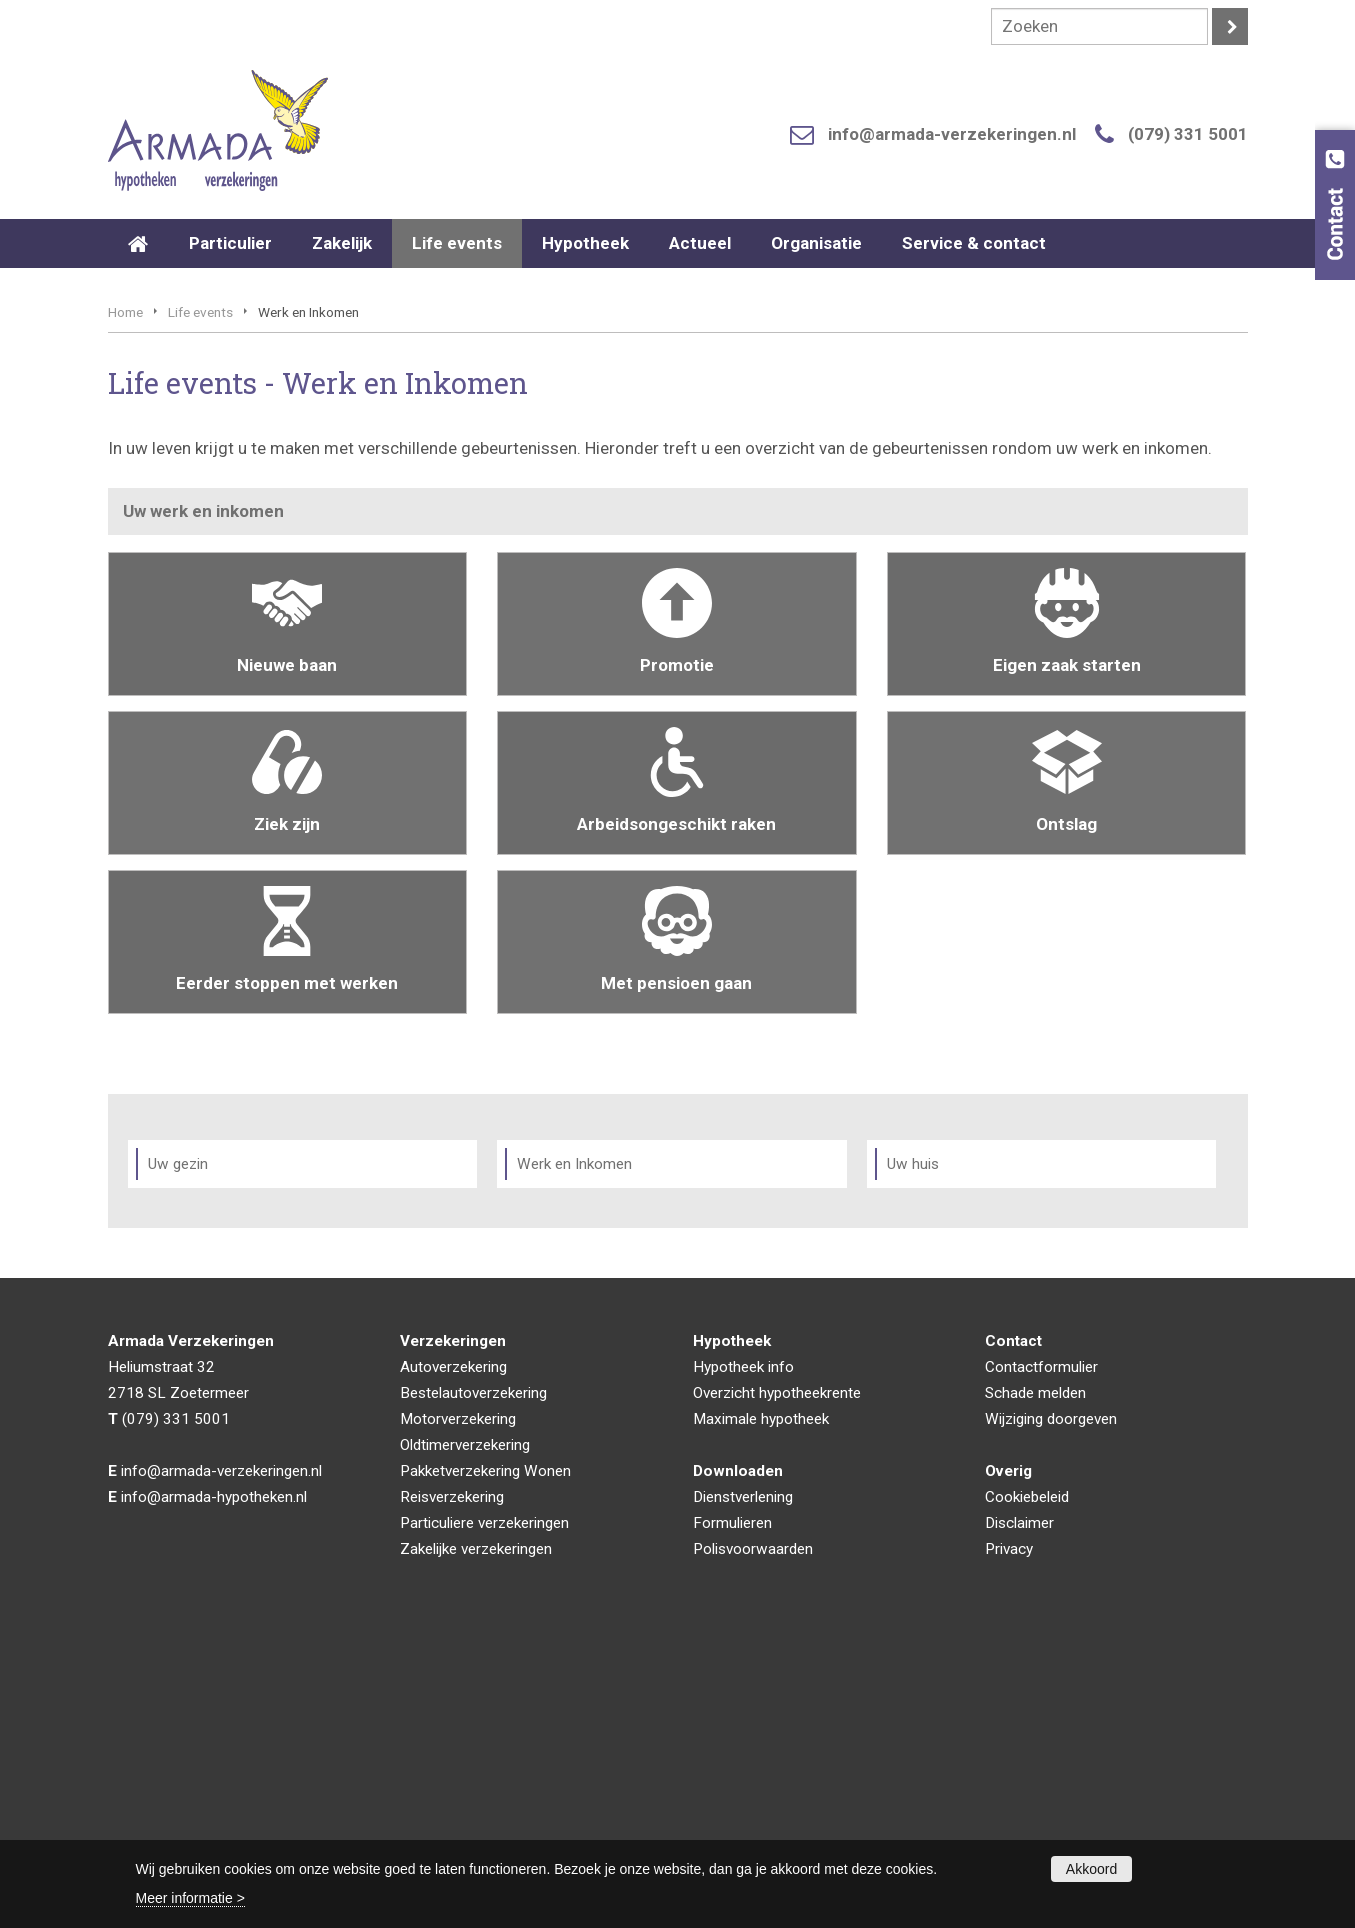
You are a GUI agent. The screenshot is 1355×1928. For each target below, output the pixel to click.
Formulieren (732, 1809)
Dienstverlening (743, 1783)
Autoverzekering (453, 1653)
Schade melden (1035, 1679)
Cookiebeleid (1027, 1783)
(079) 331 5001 (1188, 134)
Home (125, 598)
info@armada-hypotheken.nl (214, 1783)
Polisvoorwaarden (753, 1835)
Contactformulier (1041, 1653)
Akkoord (1091, 1869)
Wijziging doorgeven (1051, 1705)
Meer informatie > (190, 1898)
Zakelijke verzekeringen (476, 1835)
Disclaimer (1019, 1809)
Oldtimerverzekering (465, 1731)
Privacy (1009, 1835)
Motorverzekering (458, 1705)
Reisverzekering (452, 1783)
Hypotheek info (743, 1653)
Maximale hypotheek (761, 1705)
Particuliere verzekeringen (484, 1809)
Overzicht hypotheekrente (777, 1679)
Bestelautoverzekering (473, 1679)
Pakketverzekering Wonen (485, 1757)
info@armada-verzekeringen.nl (952, 134)
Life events (200, 598)
